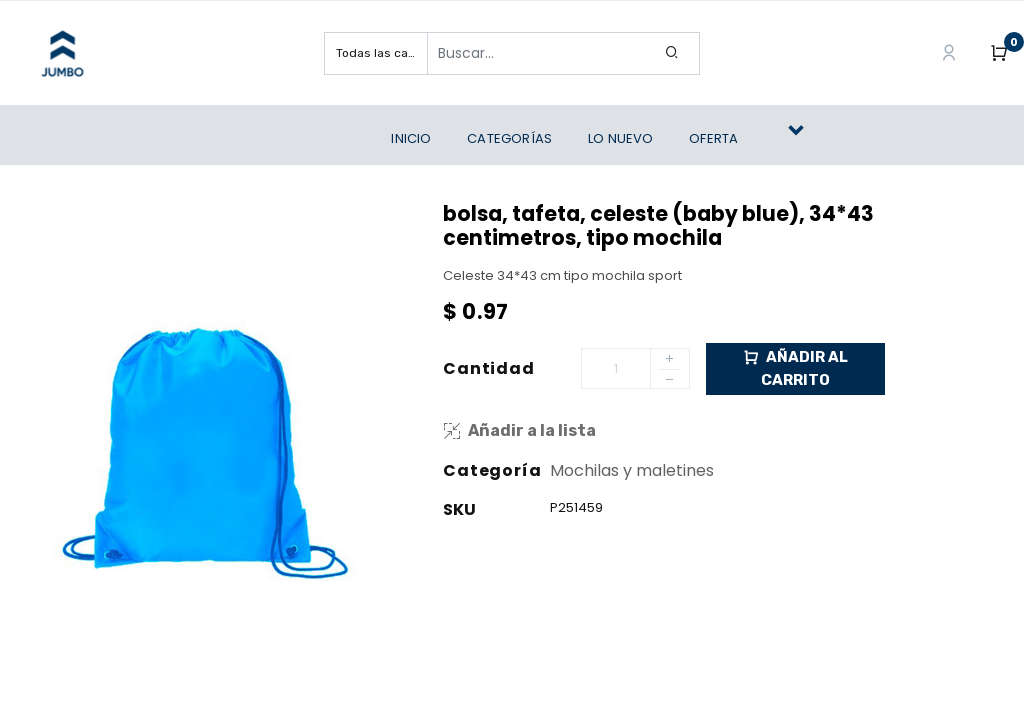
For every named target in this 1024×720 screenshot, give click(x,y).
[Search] (672, 53)
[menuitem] (416, 139)
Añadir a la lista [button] (520, 430)
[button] (804, 139)
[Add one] (670, 360)
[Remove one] (670, 382)
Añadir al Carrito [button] (795, 367)
